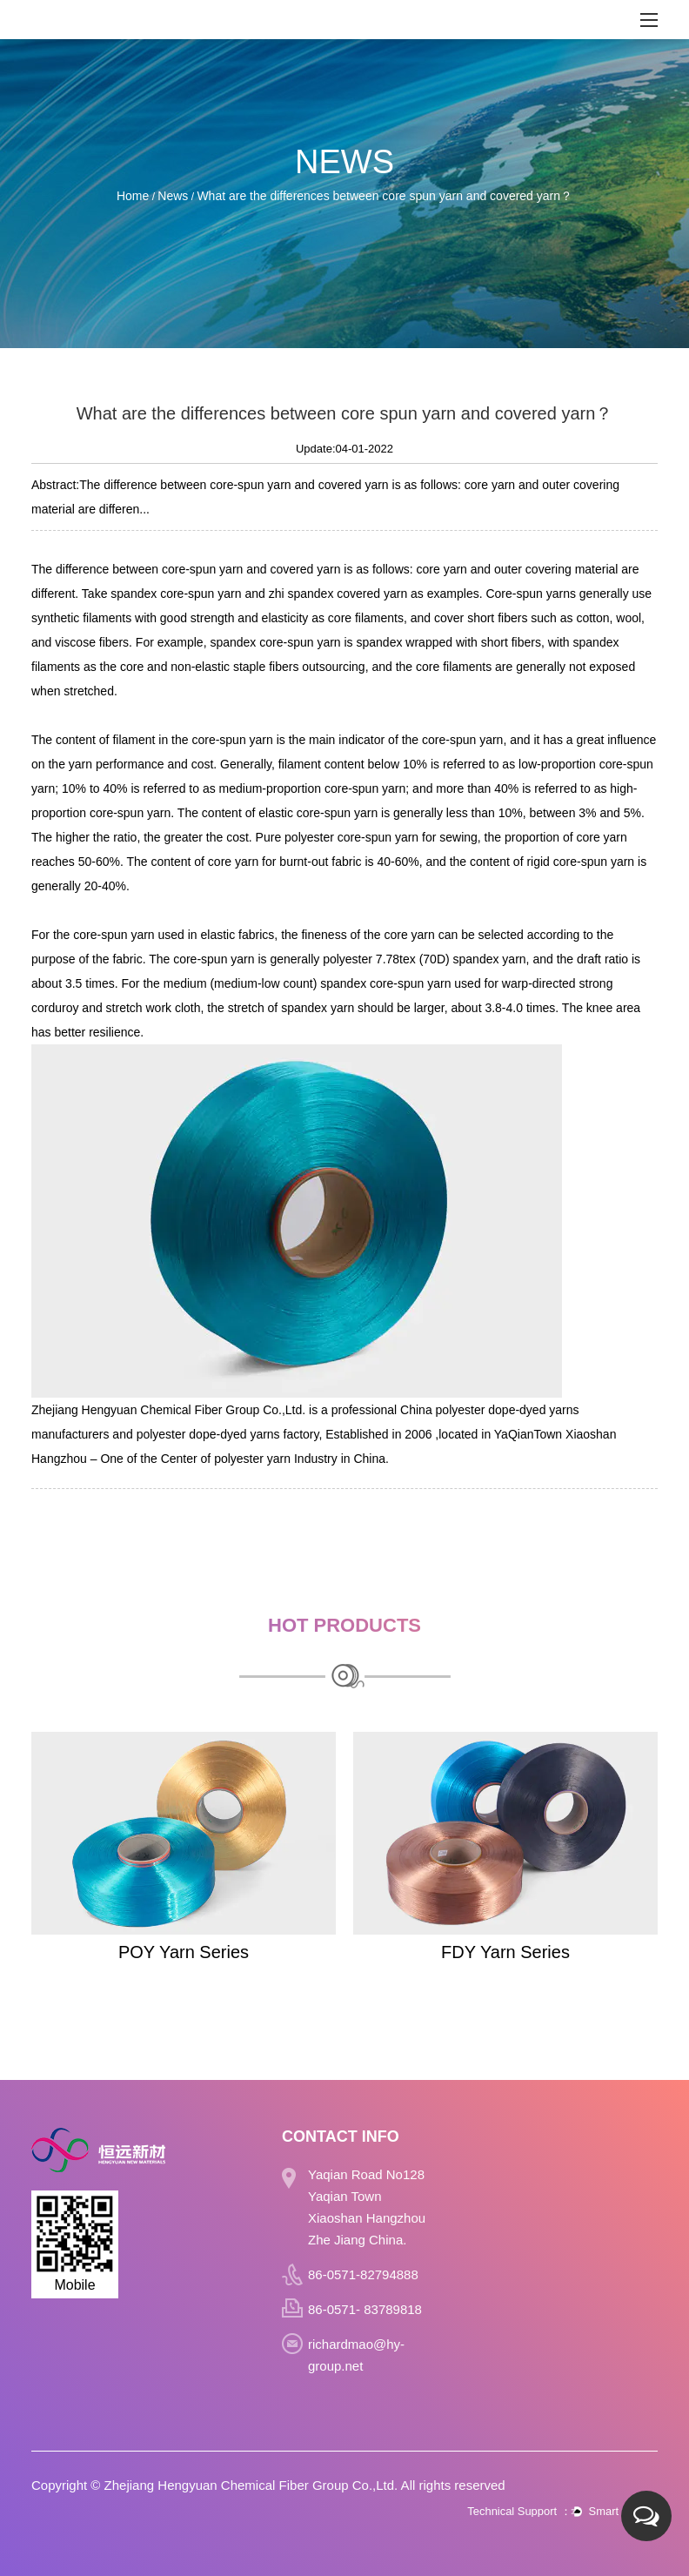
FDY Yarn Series (505, 1952)
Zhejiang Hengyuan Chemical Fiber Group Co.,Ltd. (251, 2485)
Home (133, 196)
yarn (231, 569)
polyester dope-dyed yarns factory (228, 1434)
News (172, 196)
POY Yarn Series (183, 1952)
